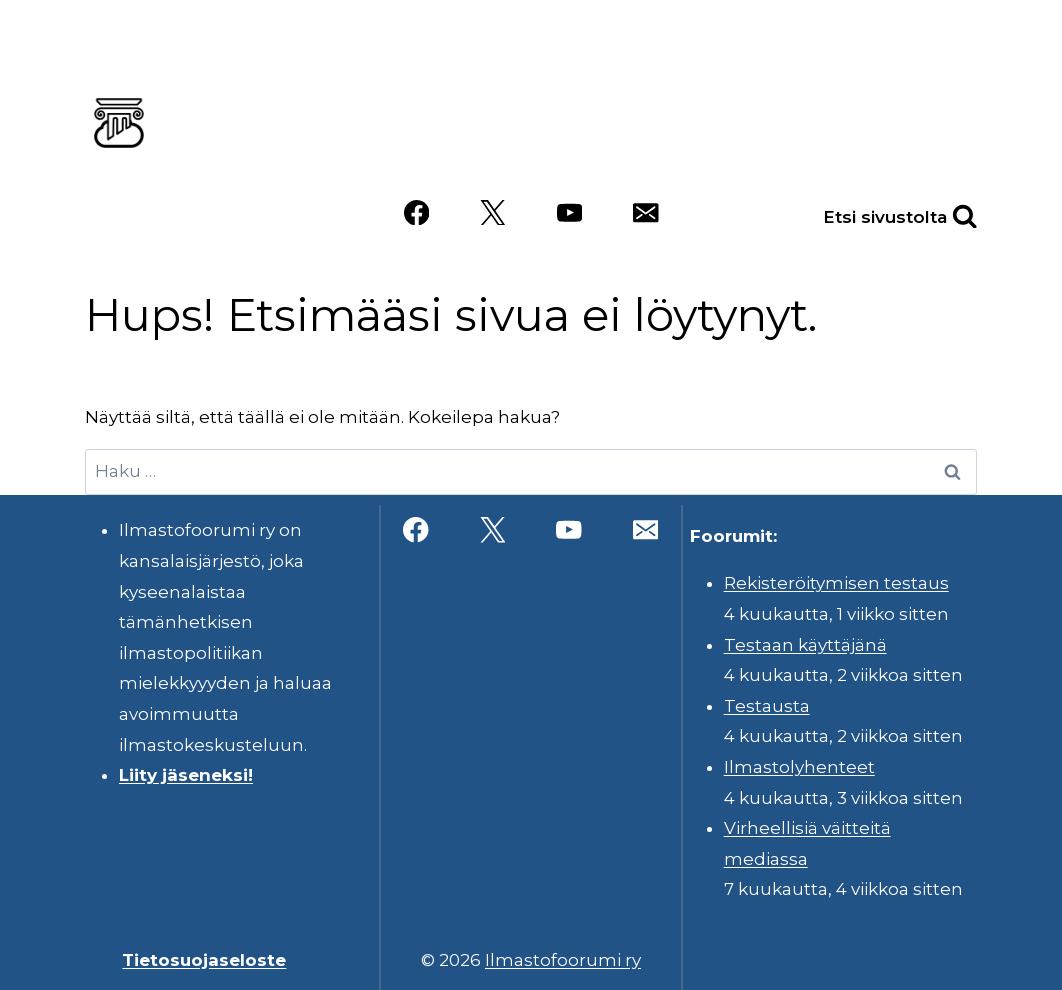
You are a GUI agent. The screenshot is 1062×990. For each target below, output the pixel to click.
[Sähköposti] (645, 212)
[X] (492, 212)
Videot (842, 153)
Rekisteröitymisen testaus (836, 583)
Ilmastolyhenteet (799, 767)
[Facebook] (416, 212)
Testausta (767, 706)
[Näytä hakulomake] (943, 212)
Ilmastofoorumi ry (563, 960)
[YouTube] (569, 212)
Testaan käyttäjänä (805, 645)
